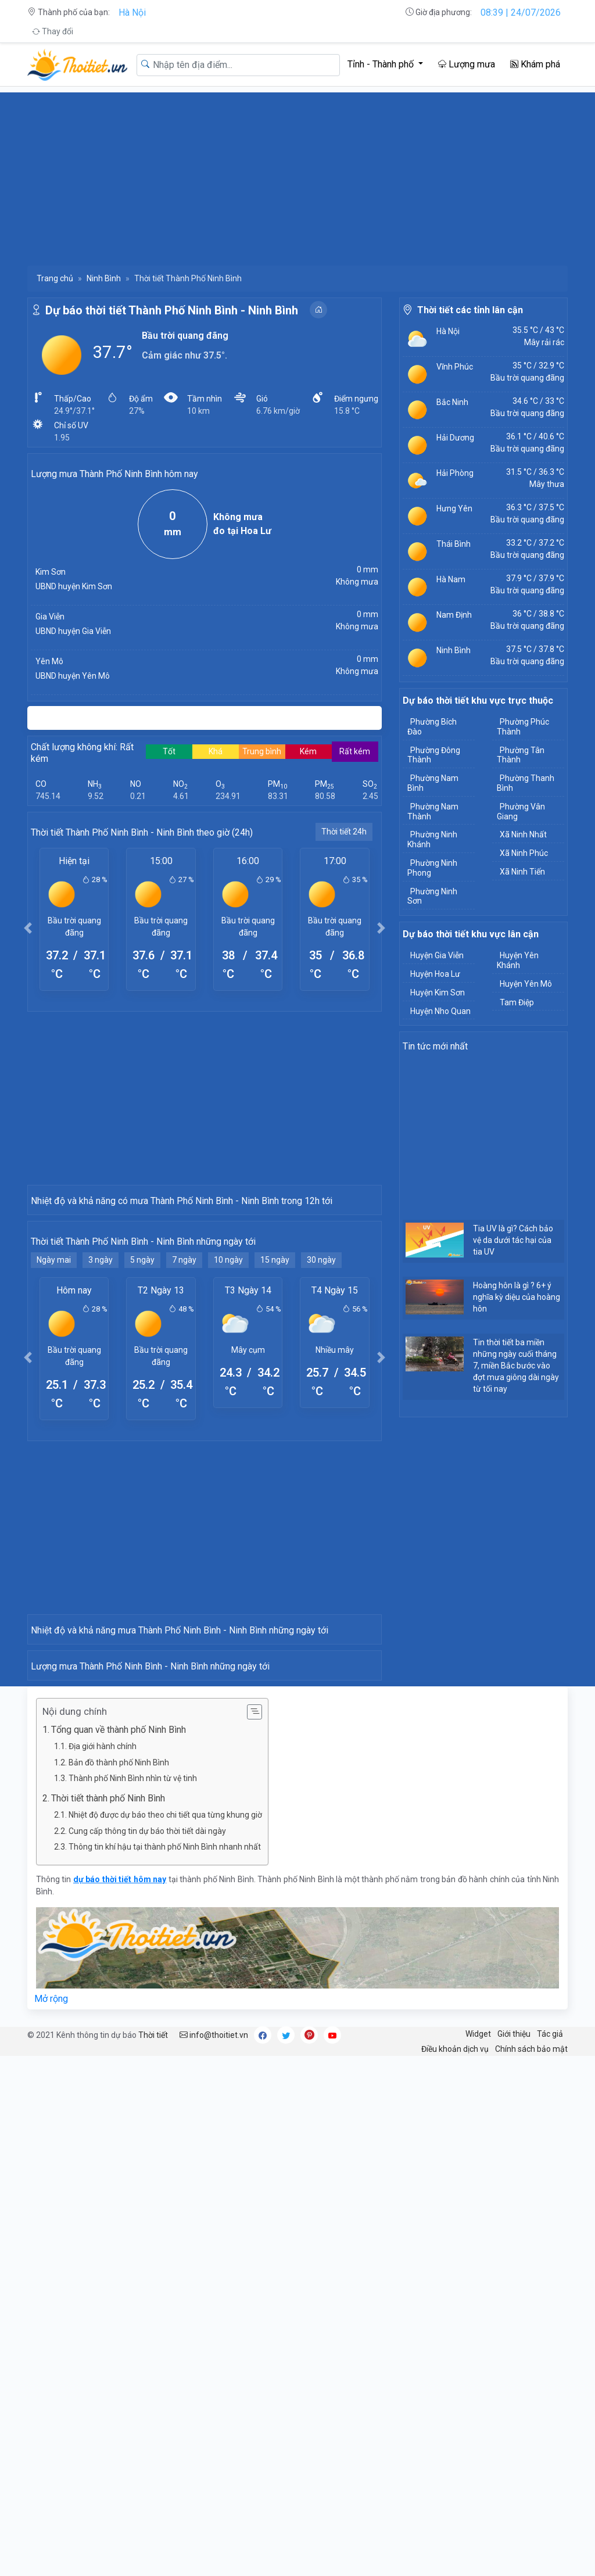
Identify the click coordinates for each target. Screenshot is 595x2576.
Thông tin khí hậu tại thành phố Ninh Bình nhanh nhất (165, 2366)
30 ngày (321, 1433)
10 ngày (228, 1433)
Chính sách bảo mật (531, 2568)
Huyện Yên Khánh (518, 960)
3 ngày (100, 1433)
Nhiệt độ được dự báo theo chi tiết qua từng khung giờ (165, 2334)
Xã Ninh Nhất (523, 834)
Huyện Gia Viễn (437, 955)
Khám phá (535, 64)
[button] (28, 928)
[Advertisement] (297, 173)
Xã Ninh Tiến (522, 871)
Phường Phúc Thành (523, 726)
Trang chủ (55, 278)
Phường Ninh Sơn (432, 896)
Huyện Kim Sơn (437, 992)
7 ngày (184, 1433)
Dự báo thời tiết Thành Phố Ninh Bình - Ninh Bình (171, 310)
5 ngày (142, 1433)
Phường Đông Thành (433, 755)
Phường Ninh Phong (432, 867)
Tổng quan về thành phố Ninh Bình (118, 2249)
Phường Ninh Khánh (432, 839)
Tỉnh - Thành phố (381, 64)
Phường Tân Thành (520, 755)
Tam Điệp (517, 1002)
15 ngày (274, 1433)
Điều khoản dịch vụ (455, 2568)
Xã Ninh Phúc (524, 853)
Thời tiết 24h (344, 831)
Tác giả (550, 2553)
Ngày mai (54, 1433)
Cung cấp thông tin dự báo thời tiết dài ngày (147, 2350)
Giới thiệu (514, 2553)
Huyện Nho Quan (440, 1011)
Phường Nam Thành (432, 811)
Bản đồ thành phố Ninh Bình (119, 2282)
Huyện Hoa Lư (435, 974)
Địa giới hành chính (103, 2265)
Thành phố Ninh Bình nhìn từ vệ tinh (133, 2297)
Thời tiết (153, 2554)
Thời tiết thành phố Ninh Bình (108, 2317)
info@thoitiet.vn (214, 2554)
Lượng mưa (466, 64)
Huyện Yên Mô (526, 983)
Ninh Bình (104, 278)
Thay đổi (52, 31)
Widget (478, 2553)
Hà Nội (132, 12)
